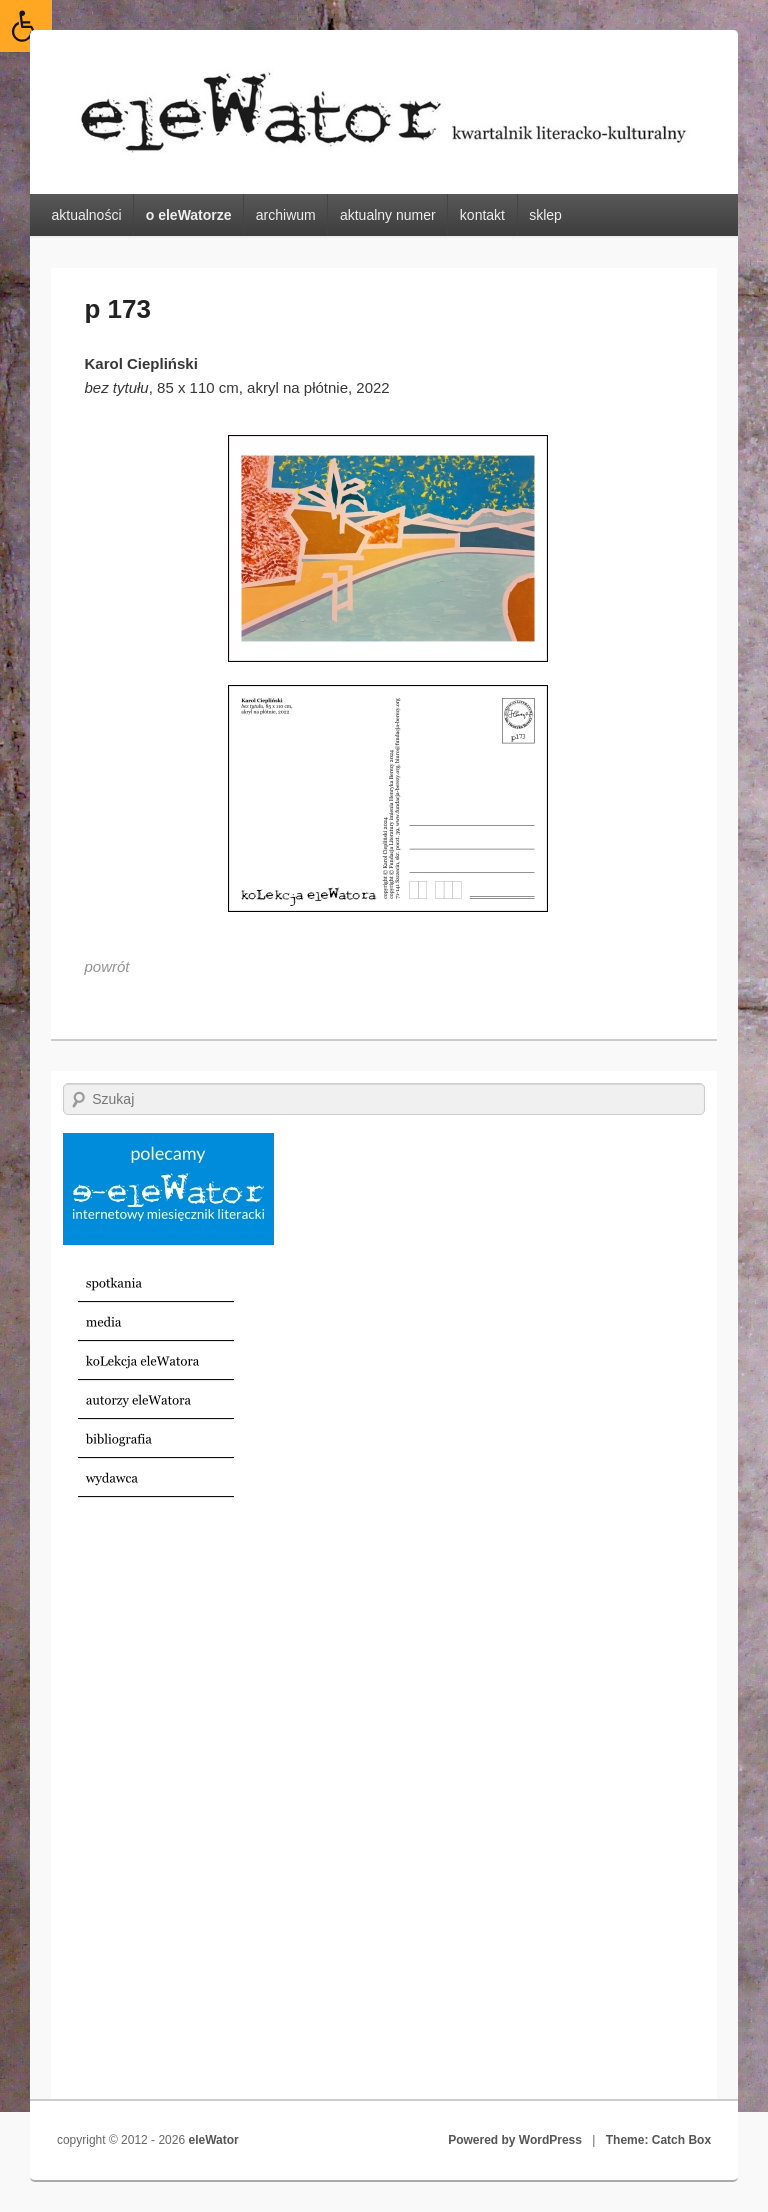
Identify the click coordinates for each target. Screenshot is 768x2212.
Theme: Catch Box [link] (658, 2140)
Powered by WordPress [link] (515, 2140)
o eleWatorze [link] (189, 215)
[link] (26, 26)
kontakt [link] (482, 215)
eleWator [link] (213, 2140)
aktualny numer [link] (388, 215)
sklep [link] (545, 215)
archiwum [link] (286, 215)
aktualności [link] (86, 215)
